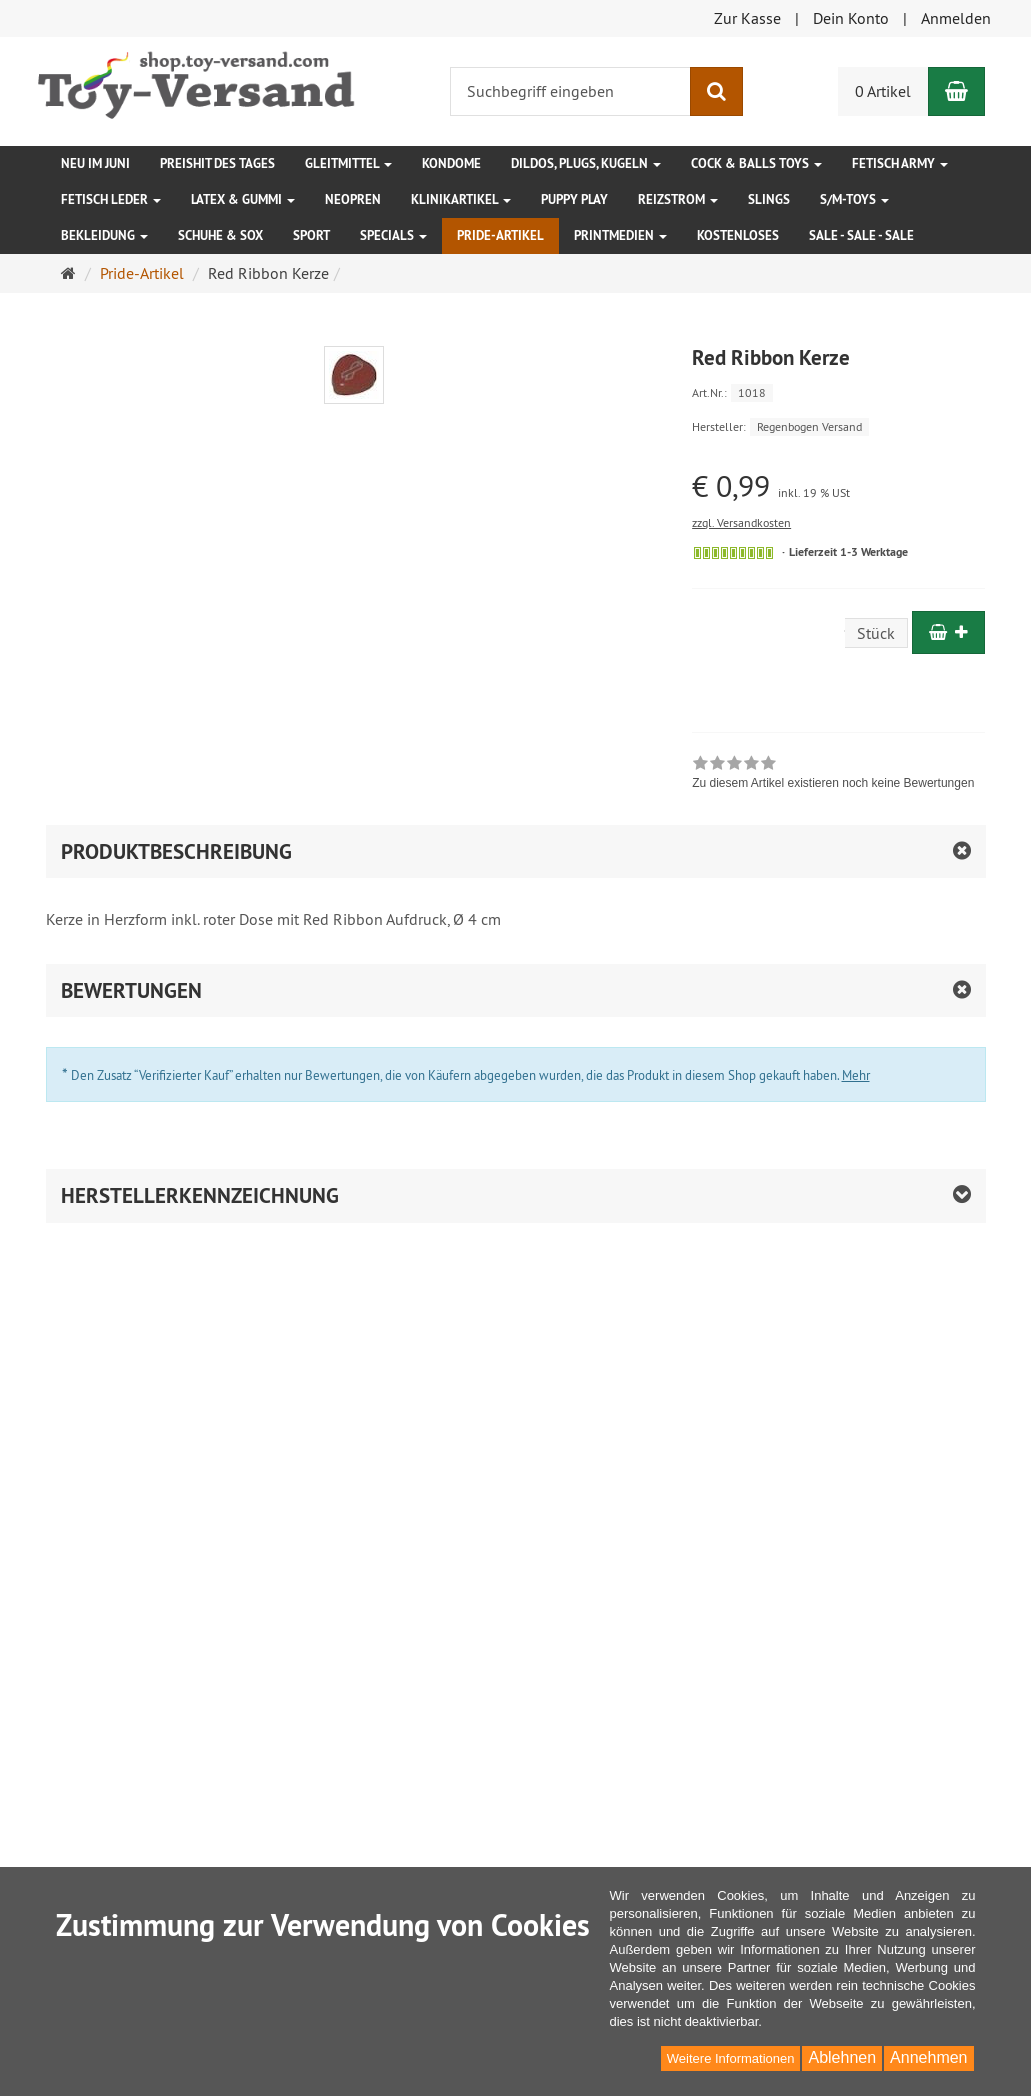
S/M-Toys (854, 199)
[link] (833, 775)
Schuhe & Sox (220, 235)
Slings (769, 199)
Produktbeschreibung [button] (176, 851)
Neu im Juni (95, 163)
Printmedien (620, 235)
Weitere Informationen (731, 2058)
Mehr (856, 1075)
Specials (393, 235)
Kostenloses (738, 235)
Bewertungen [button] (131, 990)
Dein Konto (851, 18)
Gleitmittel (348, 163)
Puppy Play (574, 199)
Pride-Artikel (500, 235)
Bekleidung (104, 235)
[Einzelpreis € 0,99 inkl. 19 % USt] (838, 486)
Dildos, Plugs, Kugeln (586, 163)
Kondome (451, 163)
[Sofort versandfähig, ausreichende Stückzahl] (733, 553)
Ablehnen (842, 2057)
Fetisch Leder (111, 199)
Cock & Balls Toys (756, 163)
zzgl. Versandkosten (741, 522)
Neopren (353, 199)
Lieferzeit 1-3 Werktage (848, 552)
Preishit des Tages (217, 163)
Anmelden (956, 18)
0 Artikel (883, 91)
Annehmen (928, 2057)
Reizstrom (678, 199)
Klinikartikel (461, 199)
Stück (876, 633)
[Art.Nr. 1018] (838, 391)
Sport (311, 235)
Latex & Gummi (243, 199)
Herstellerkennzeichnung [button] (200, 1195)
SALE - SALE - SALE (861, 235)
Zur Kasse (747, 18)
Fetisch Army (900, 163)
